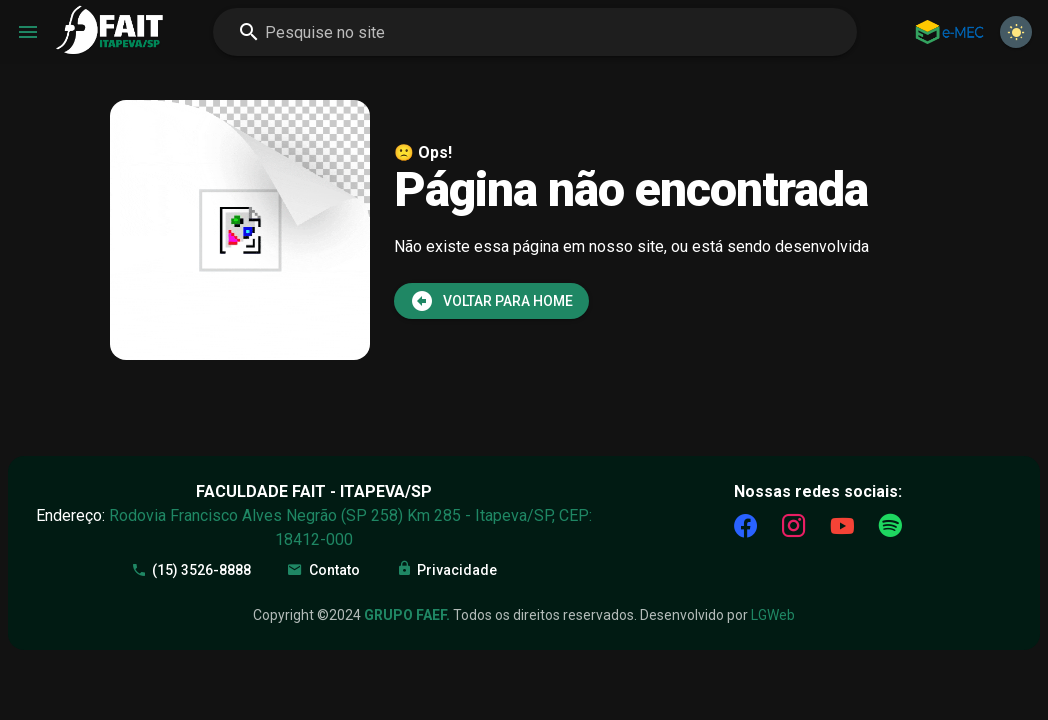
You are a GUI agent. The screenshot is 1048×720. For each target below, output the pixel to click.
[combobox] (535, 32)
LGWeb (773, 615)
